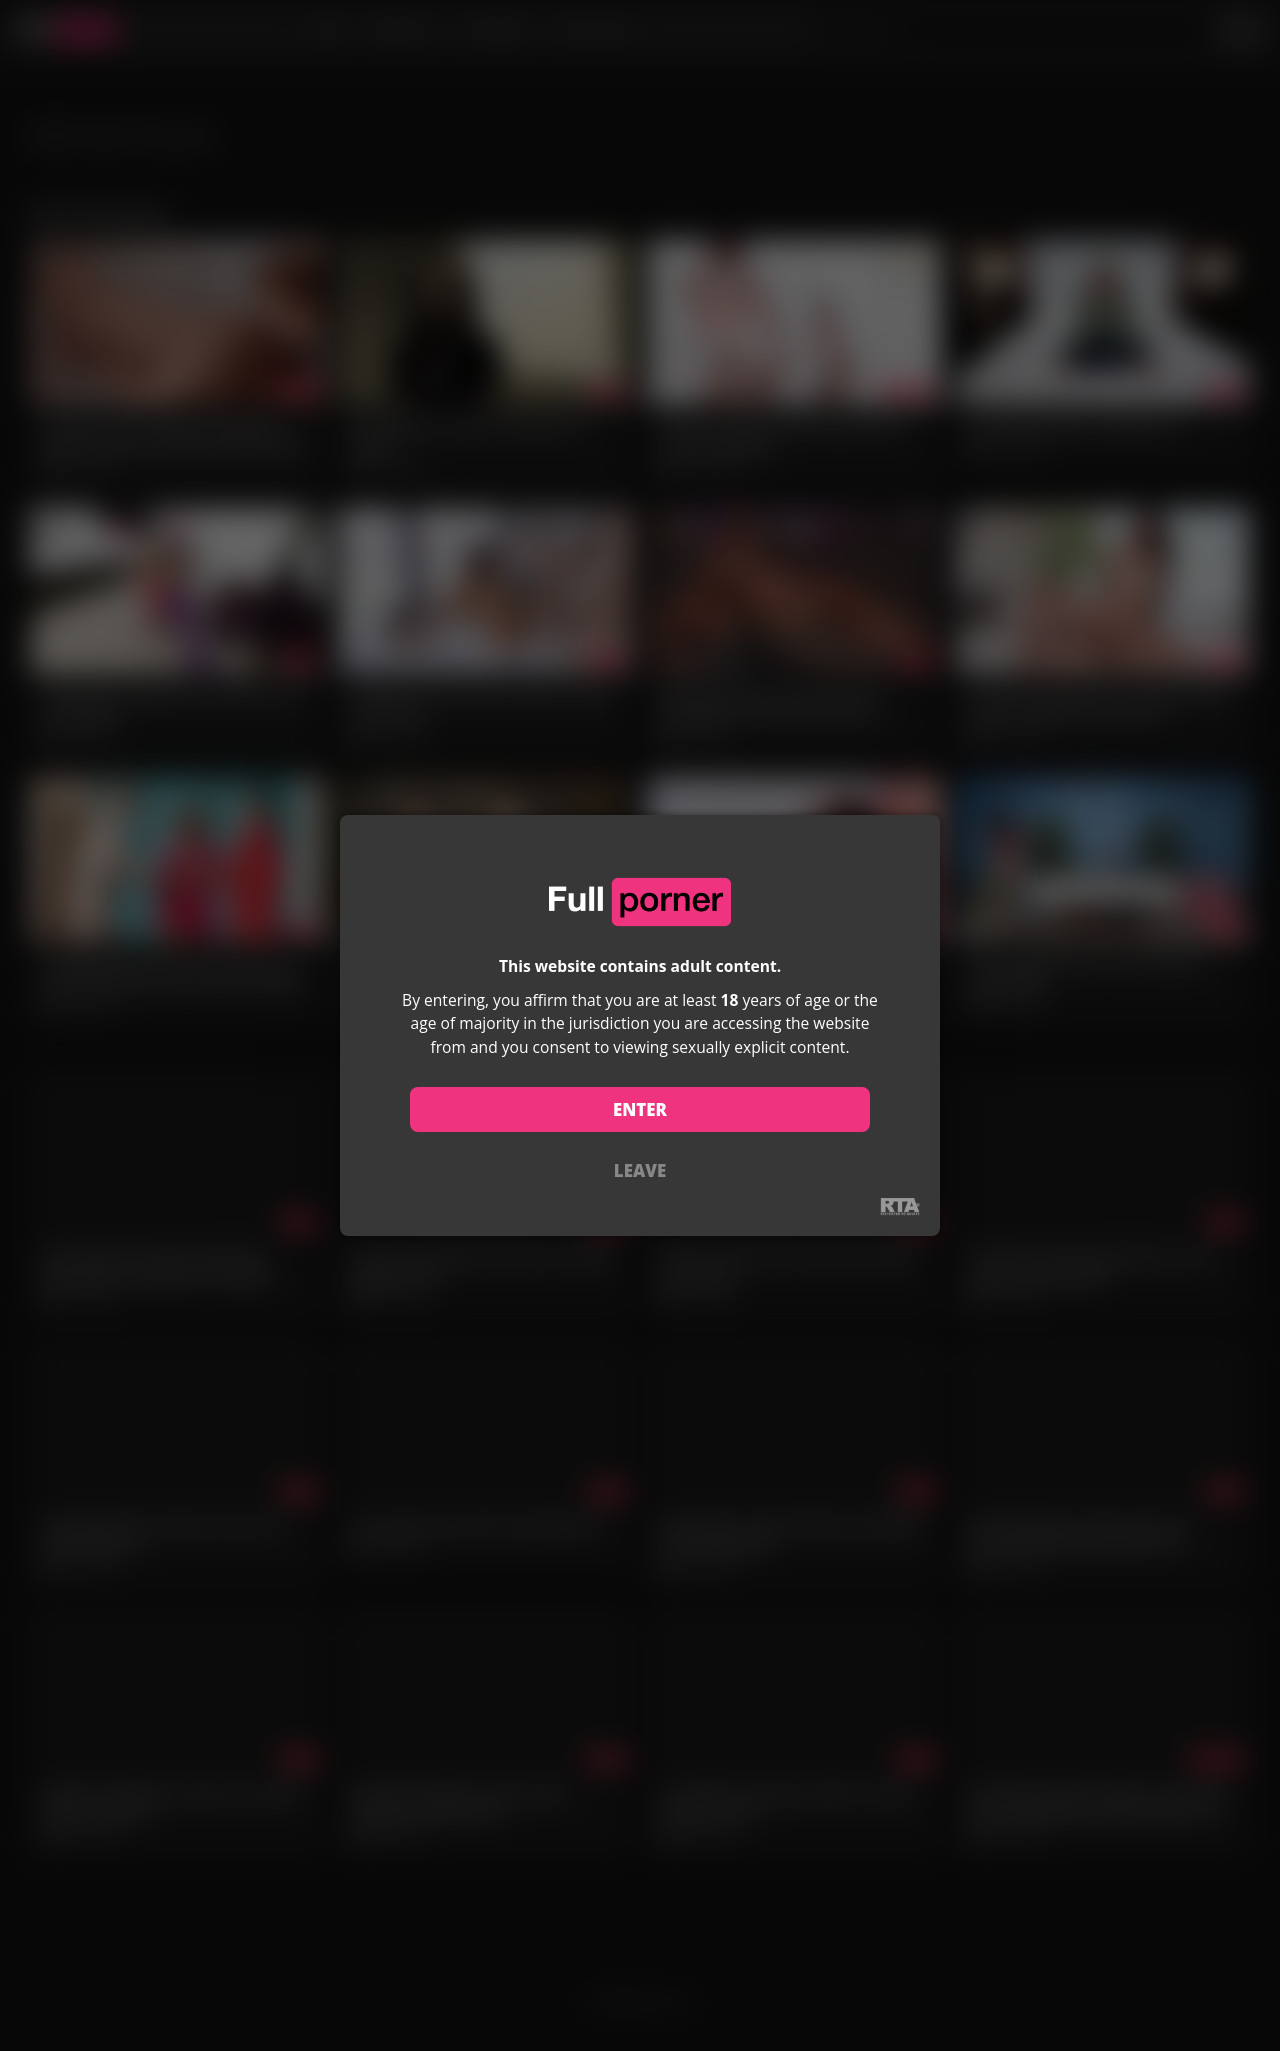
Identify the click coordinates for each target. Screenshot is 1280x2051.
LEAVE (640, 1170)
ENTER (640, 1109)
